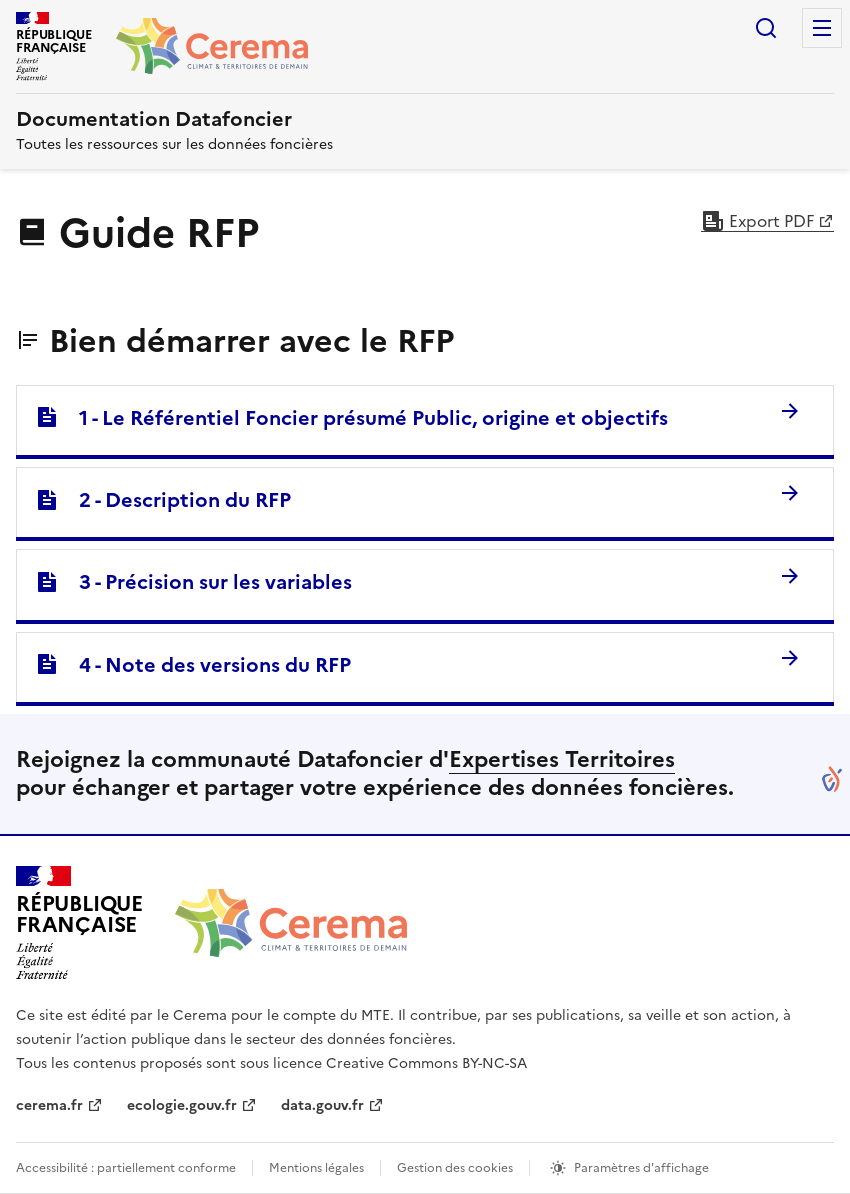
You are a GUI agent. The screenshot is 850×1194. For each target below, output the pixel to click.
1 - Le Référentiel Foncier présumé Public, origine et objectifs (351, 418)
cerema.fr (49, 1105)
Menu (822, 28)
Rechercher (766, 28)
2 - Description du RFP (163, 500)
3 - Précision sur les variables (193, 582)
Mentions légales (316, 1168)
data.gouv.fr (322, 1105)
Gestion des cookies (455, 1168)
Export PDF (757, 221)
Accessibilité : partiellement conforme (126, 1168)
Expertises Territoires (562, 759)
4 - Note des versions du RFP (193, 665)
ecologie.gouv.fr (182, 1105)
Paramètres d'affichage (641, 1168)
